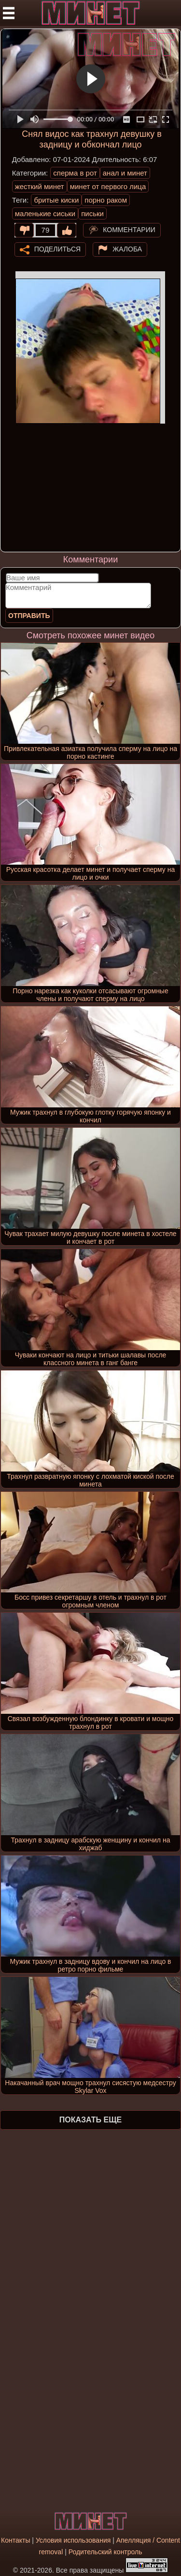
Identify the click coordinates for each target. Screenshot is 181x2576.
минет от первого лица (108, 186)
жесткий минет (39, 186)
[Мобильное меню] (8, 13)
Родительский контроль (105, 2552)
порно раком (105, 200)
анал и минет (125, 173)
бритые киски (56, 200)
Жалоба (127, 248)
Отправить (29, 615)
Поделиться (57, 248)
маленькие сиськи (45, 213)
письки (92, 213)
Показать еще (90, 2120)
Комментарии (129, 229)
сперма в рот (75, 173)
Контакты (15, 2540)
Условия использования (73, 2540)
